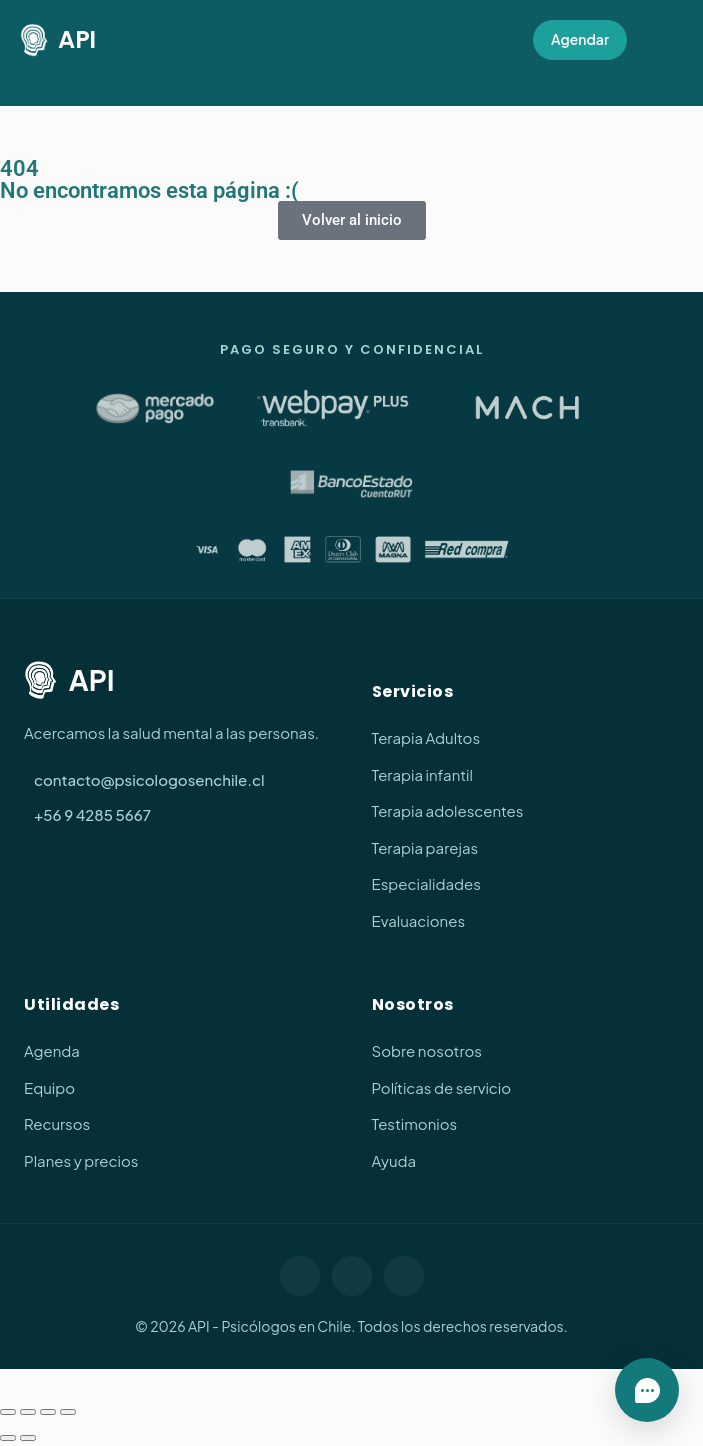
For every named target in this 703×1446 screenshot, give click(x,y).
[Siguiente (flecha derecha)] (28, 1438)
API (58, 40)
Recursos (57, 1123)
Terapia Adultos (426, 737)
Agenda (52, 1050)
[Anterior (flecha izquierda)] (8, 1438)
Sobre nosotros (427, 1050)
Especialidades (426, 883)
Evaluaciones (419, 920)
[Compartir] (48, 1412)
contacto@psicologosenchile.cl (149, 779)
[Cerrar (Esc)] (68, 1412)
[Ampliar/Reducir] (8, 1412)
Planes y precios (81, 1160)
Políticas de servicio (442, 1087)
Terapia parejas (425, 847)
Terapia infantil (422, 774)
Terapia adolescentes (448, 810)
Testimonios (415, 1123)
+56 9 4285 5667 (92, 814)
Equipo (49, 1087)
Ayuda (394, 1160)
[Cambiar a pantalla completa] (28, 1412)
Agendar (580, 39)
